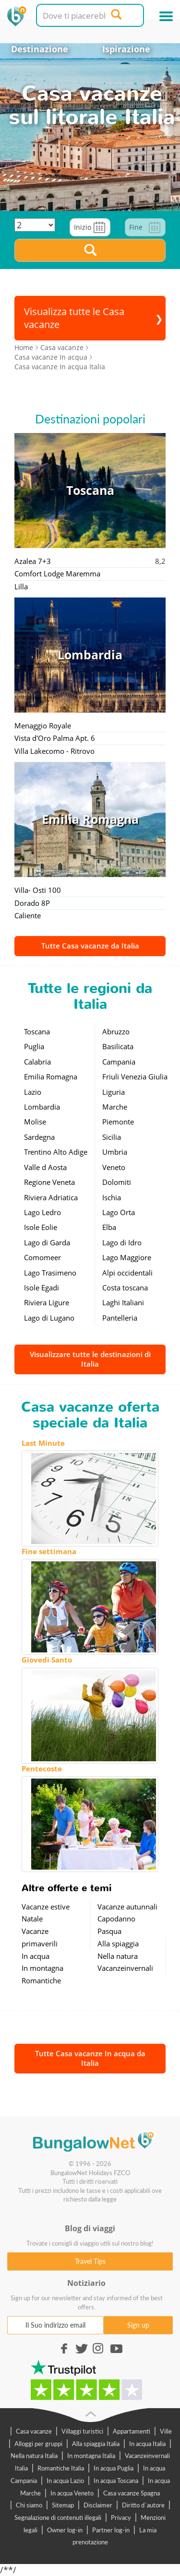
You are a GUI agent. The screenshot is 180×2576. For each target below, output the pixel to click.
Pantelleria (119, 1318)
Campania (118, 1061)
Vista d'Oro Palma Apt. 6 (54, 738)
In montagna (42, 1968)
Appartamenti (131, 2431)
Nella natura (117, 1956)
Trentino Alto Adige (55, 1152)
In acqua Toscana (116, 2480)
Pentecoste (42, 1768)
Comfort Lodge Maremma (57, 573)
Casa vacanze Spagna (131, 2493)
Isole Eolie (40, 1227)
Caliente (27, 915)
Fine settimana (49, 1551)
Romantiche (41, 1980)
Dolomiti (116, 1182)
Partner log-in (111, 2530)
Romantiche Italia (60, 2468)
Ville (166, 2431)
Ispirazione (126, 49)
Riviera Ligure (46, 1302)
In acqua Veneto (72, 2493)
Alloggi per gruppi (38, 2443)
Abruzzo (116, 1031)
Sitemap (63, 2505)
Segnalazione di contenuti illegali (57, 2517)
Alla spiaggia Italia (96, 2443)
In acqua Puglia (113, 2468)
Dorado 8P (32, 903)
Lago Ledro (42, 1212)
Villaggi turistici (82, 2431)
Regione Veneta (49, 1182)
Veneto (113, 1167)
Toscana (37, 1031)
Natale (32, 1918)
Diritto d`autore (143, 2505)
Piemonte (118, 1121)
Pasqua (109, 1931)
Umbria (114, 1152)
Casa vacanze (34, 2431)
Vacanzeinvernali (125, 1968)
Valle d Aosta (45, 1167)
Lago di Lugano (49, 1318)
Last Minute (43, 1443)
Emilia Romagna (50, 1076)
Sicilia (111, 1137)
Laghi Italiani (123, 1302)
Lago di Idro (122, 1242)
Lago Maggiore (126, 1257)
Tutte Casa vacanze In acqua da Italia (90, 2058)
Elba (109, 1227)
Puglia (34, 1046)
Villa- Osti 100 (37, 890)
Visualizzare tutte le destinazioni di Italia (90, 1359)
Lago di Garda (47, 1242)
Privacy (121, 2517)
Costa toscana (125, 1287)
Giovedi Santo (47, 1659)
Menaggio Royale (42, 725)
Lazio (32, 1092)
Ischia (111, 1197)
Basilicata (117, 1046)
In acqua (35, 1956)
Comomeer (42, 1257)
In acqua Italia (147, 2443)
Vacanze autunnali (127, 1906)
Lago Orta (118, 1212)
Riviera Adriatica (51, 1197)
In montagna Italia (91, 2455)
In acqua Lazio (65, 2480)
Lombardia (42, 1107)
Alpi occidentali (127, 1272)
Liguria (113, 1092)
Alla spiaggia (118, 1943)
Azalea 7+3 (32, 561)
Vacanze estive (46, 1906)
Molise (35, 1121)
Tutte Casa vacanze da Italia (90, 945)
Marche (114, 1107)
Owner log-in (65, 2530)
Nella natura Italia (34, 2455)
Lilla (21, 586)
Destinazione (39, 49)
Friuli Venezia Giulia (135, 1076)
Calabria (37, 1061)
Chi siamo (29, 2505)
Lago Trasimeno (50, 1272)
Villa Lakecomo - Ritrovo (54, 751)
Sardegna (39, 1137)
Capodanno (116, 1918)
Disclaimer (98, 2505)
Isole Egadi (41, 1287)
